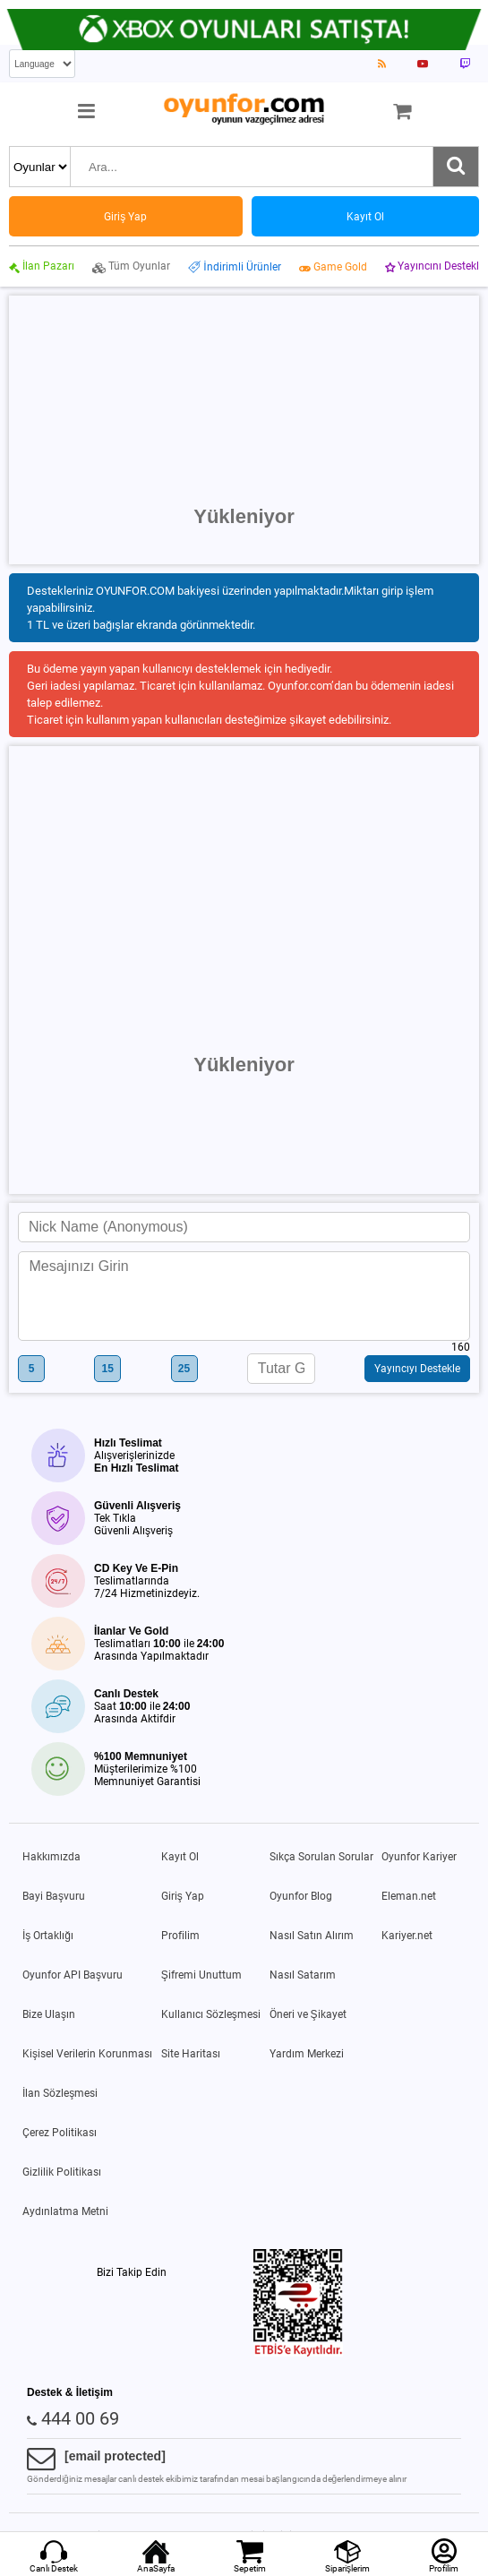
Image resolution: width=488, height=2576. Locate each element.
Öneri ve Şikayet (308, 2014)
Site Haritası (190, 2054)
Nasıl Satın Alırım (312, 1935)
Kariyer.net (406, 1935)
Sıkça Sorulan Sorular (321, 1856)
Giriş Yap (182, 1896)
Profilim (180, 1935)
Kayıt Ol (180, 1856)
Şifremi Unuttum (201, 1975)
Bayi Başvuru (53, 1896)
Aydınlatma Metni (65, 2211)
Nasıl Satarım (303, 1975)
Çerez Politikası (59, 2132)
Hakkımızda (51, 1856)
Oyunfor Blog (301, 1896)
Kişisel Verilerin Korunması (87, 2054)
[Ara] (455, 166)
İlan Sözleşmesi (60, 2093)
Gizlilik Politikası (61, 2172)
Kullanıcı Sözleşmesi (211, 2014)
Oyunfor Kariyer (419, 1856)
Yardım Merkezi (307, 2054)
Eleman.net (408, 1896)
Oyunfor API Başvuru (72, 1975)
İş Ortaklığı (47, 1935)
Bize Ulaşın (48, 2014)
